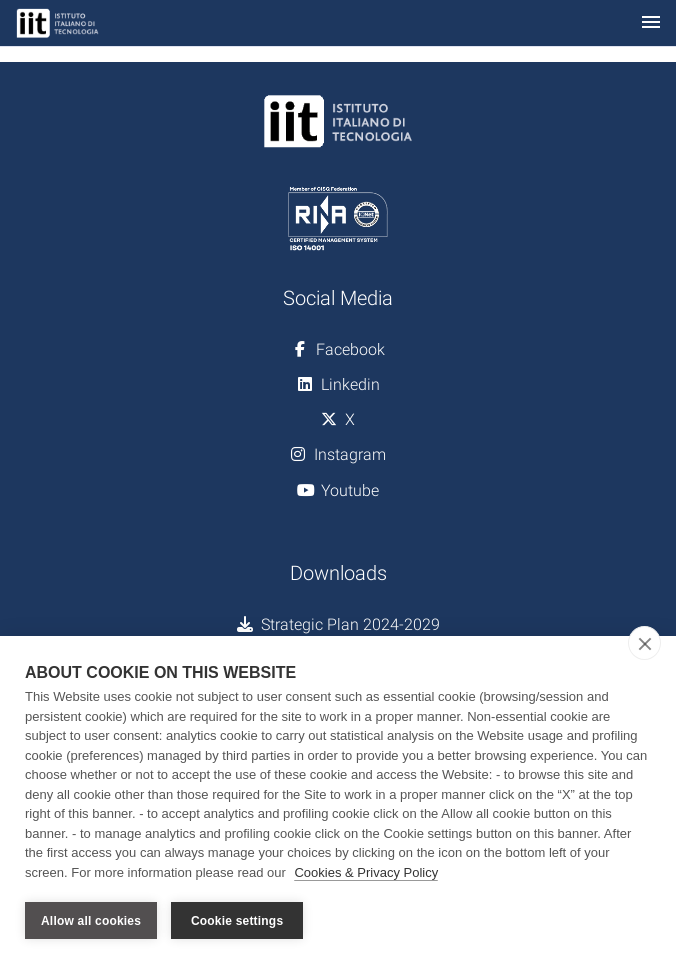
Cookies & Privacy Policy (366, 872)
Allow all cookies (91, 921)
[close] (644, 643)
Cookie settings (237, 921)
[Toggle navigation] (651, 23)
